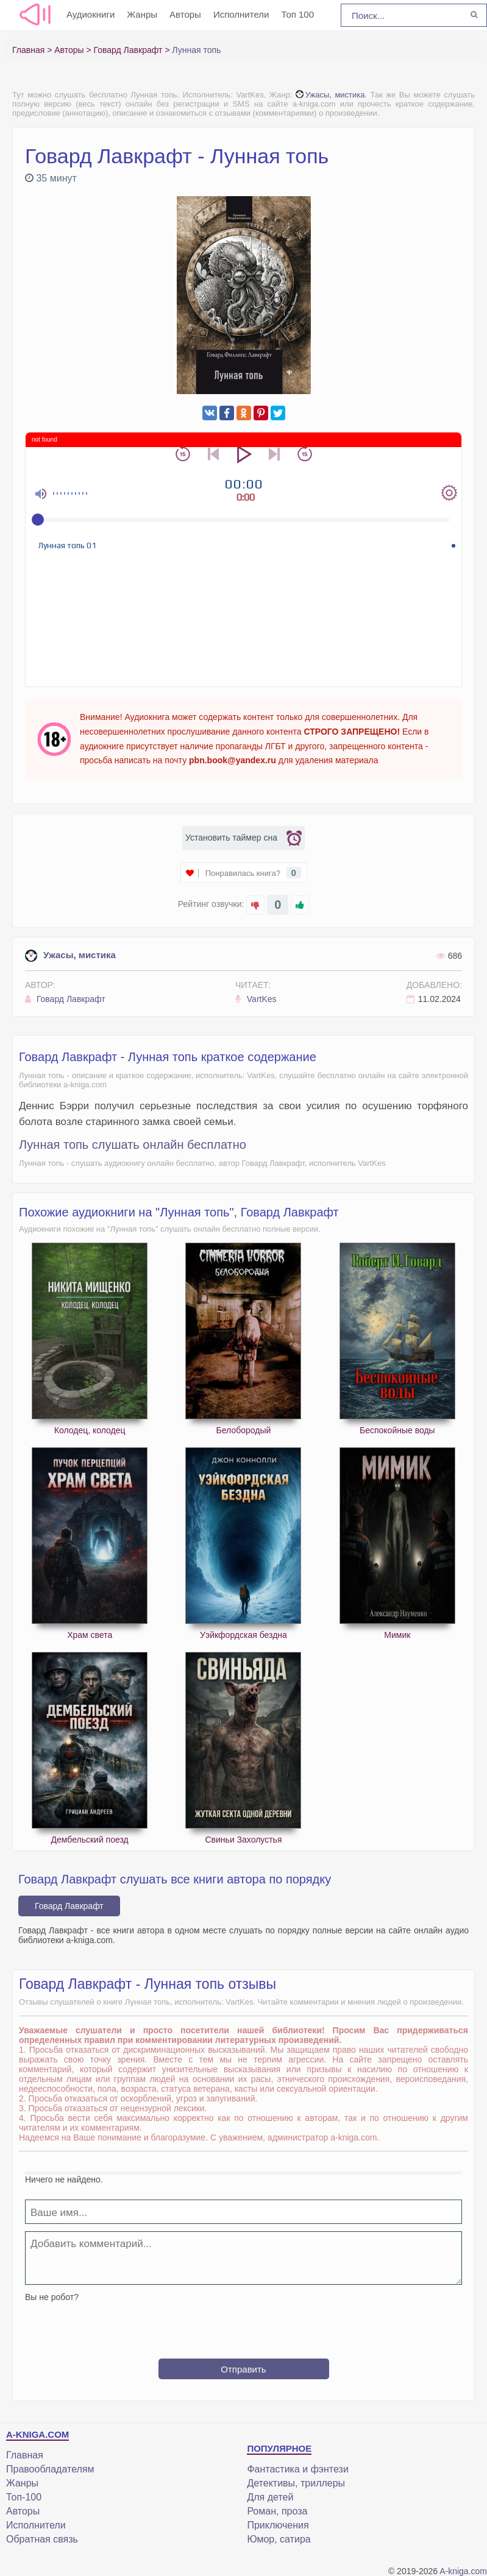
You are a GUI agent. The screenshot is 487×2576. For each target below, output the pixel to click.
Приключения (277, 2525)
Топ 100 (297, 14)
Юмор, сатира (278, 2539)
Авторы (185, 14)
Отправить (243, 2369)
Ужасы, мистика (330, 94)
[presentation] (243, 2325)
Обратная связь (42, 2539)
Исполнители (241, 14)
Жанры (142, 14)
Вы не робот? (52, 2297)
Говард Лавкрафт (65, 999)
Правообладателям (50, 2469)
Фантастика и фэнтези (297, 2469)
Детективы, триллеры (296, 2483)
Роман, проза (277, 2511)
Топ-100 (23, 2497)
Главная (24, 2455)
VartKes (256, 999)
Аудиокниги (90, 14)
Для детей (270, 2497)
